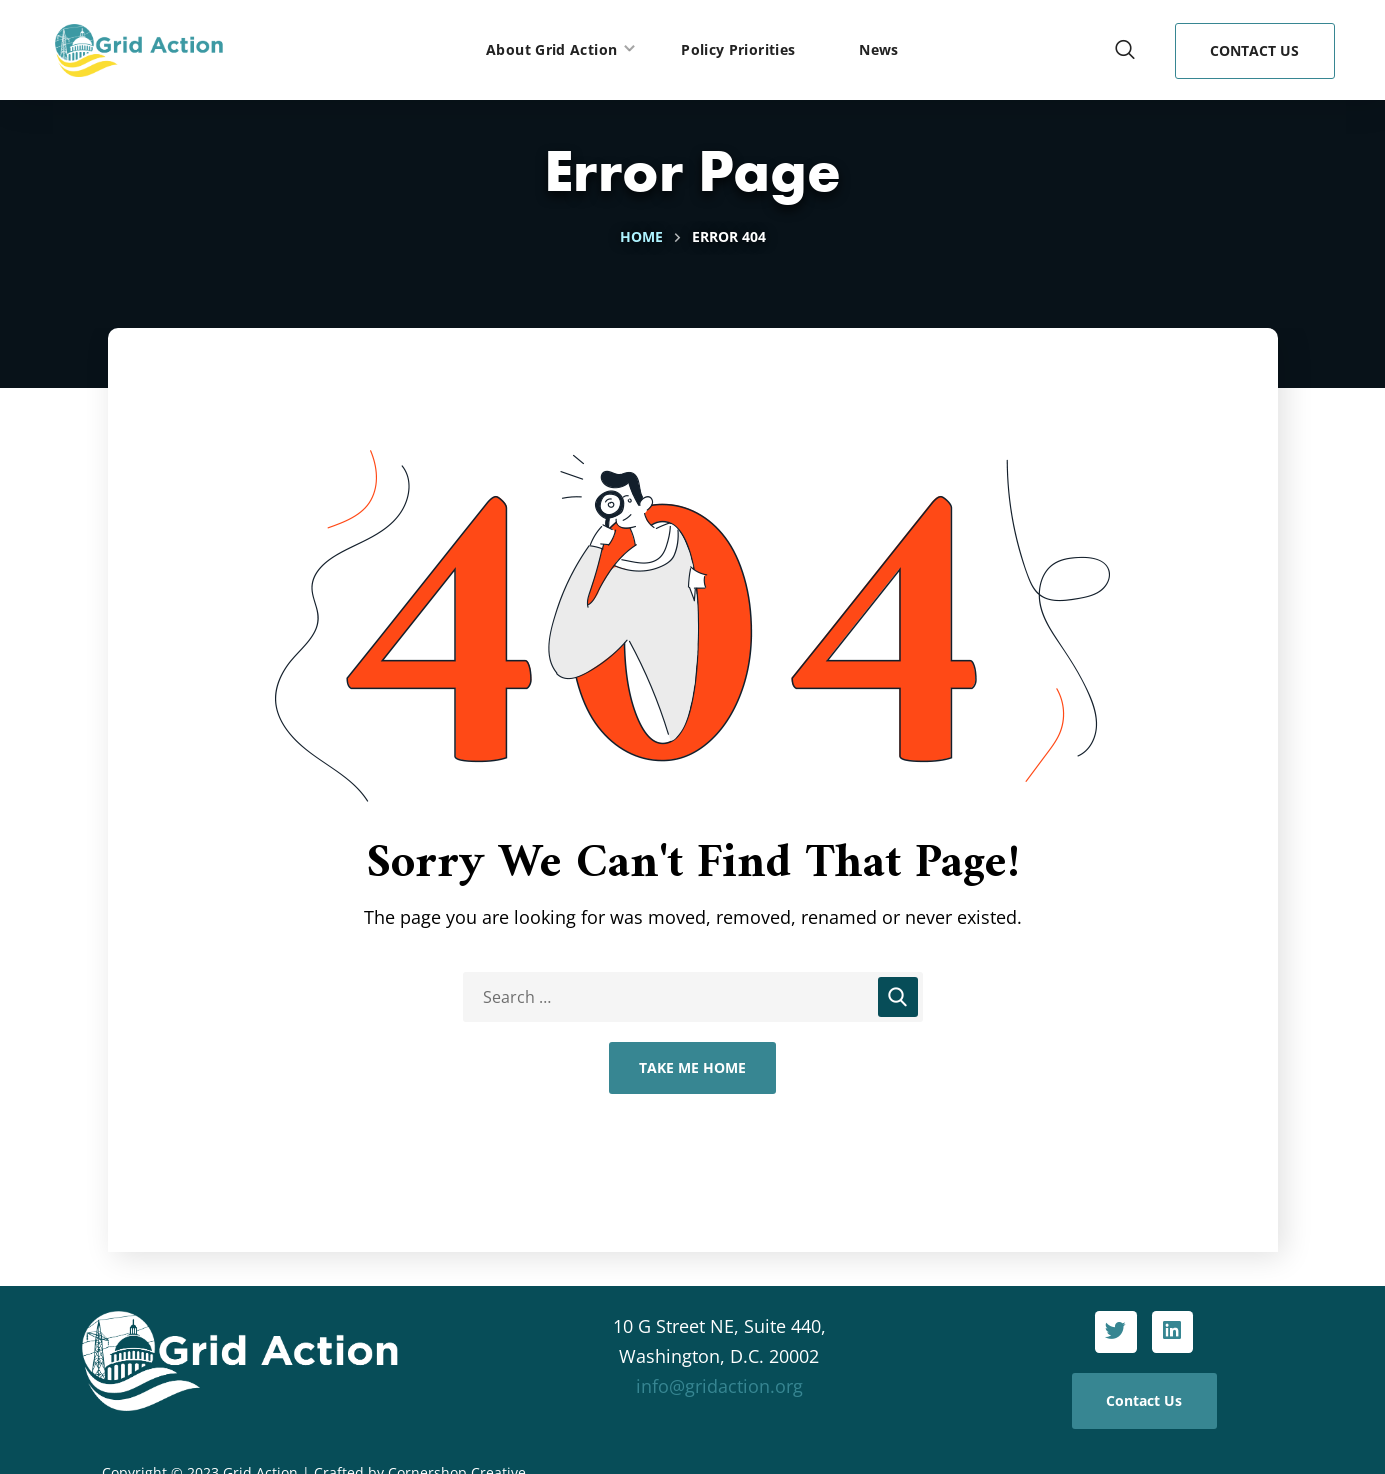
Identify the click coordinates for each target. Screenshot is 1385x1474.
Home (641, 236)
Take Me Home (692, 1067)
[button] (1125, 50)
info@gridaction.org (719, 1386)
